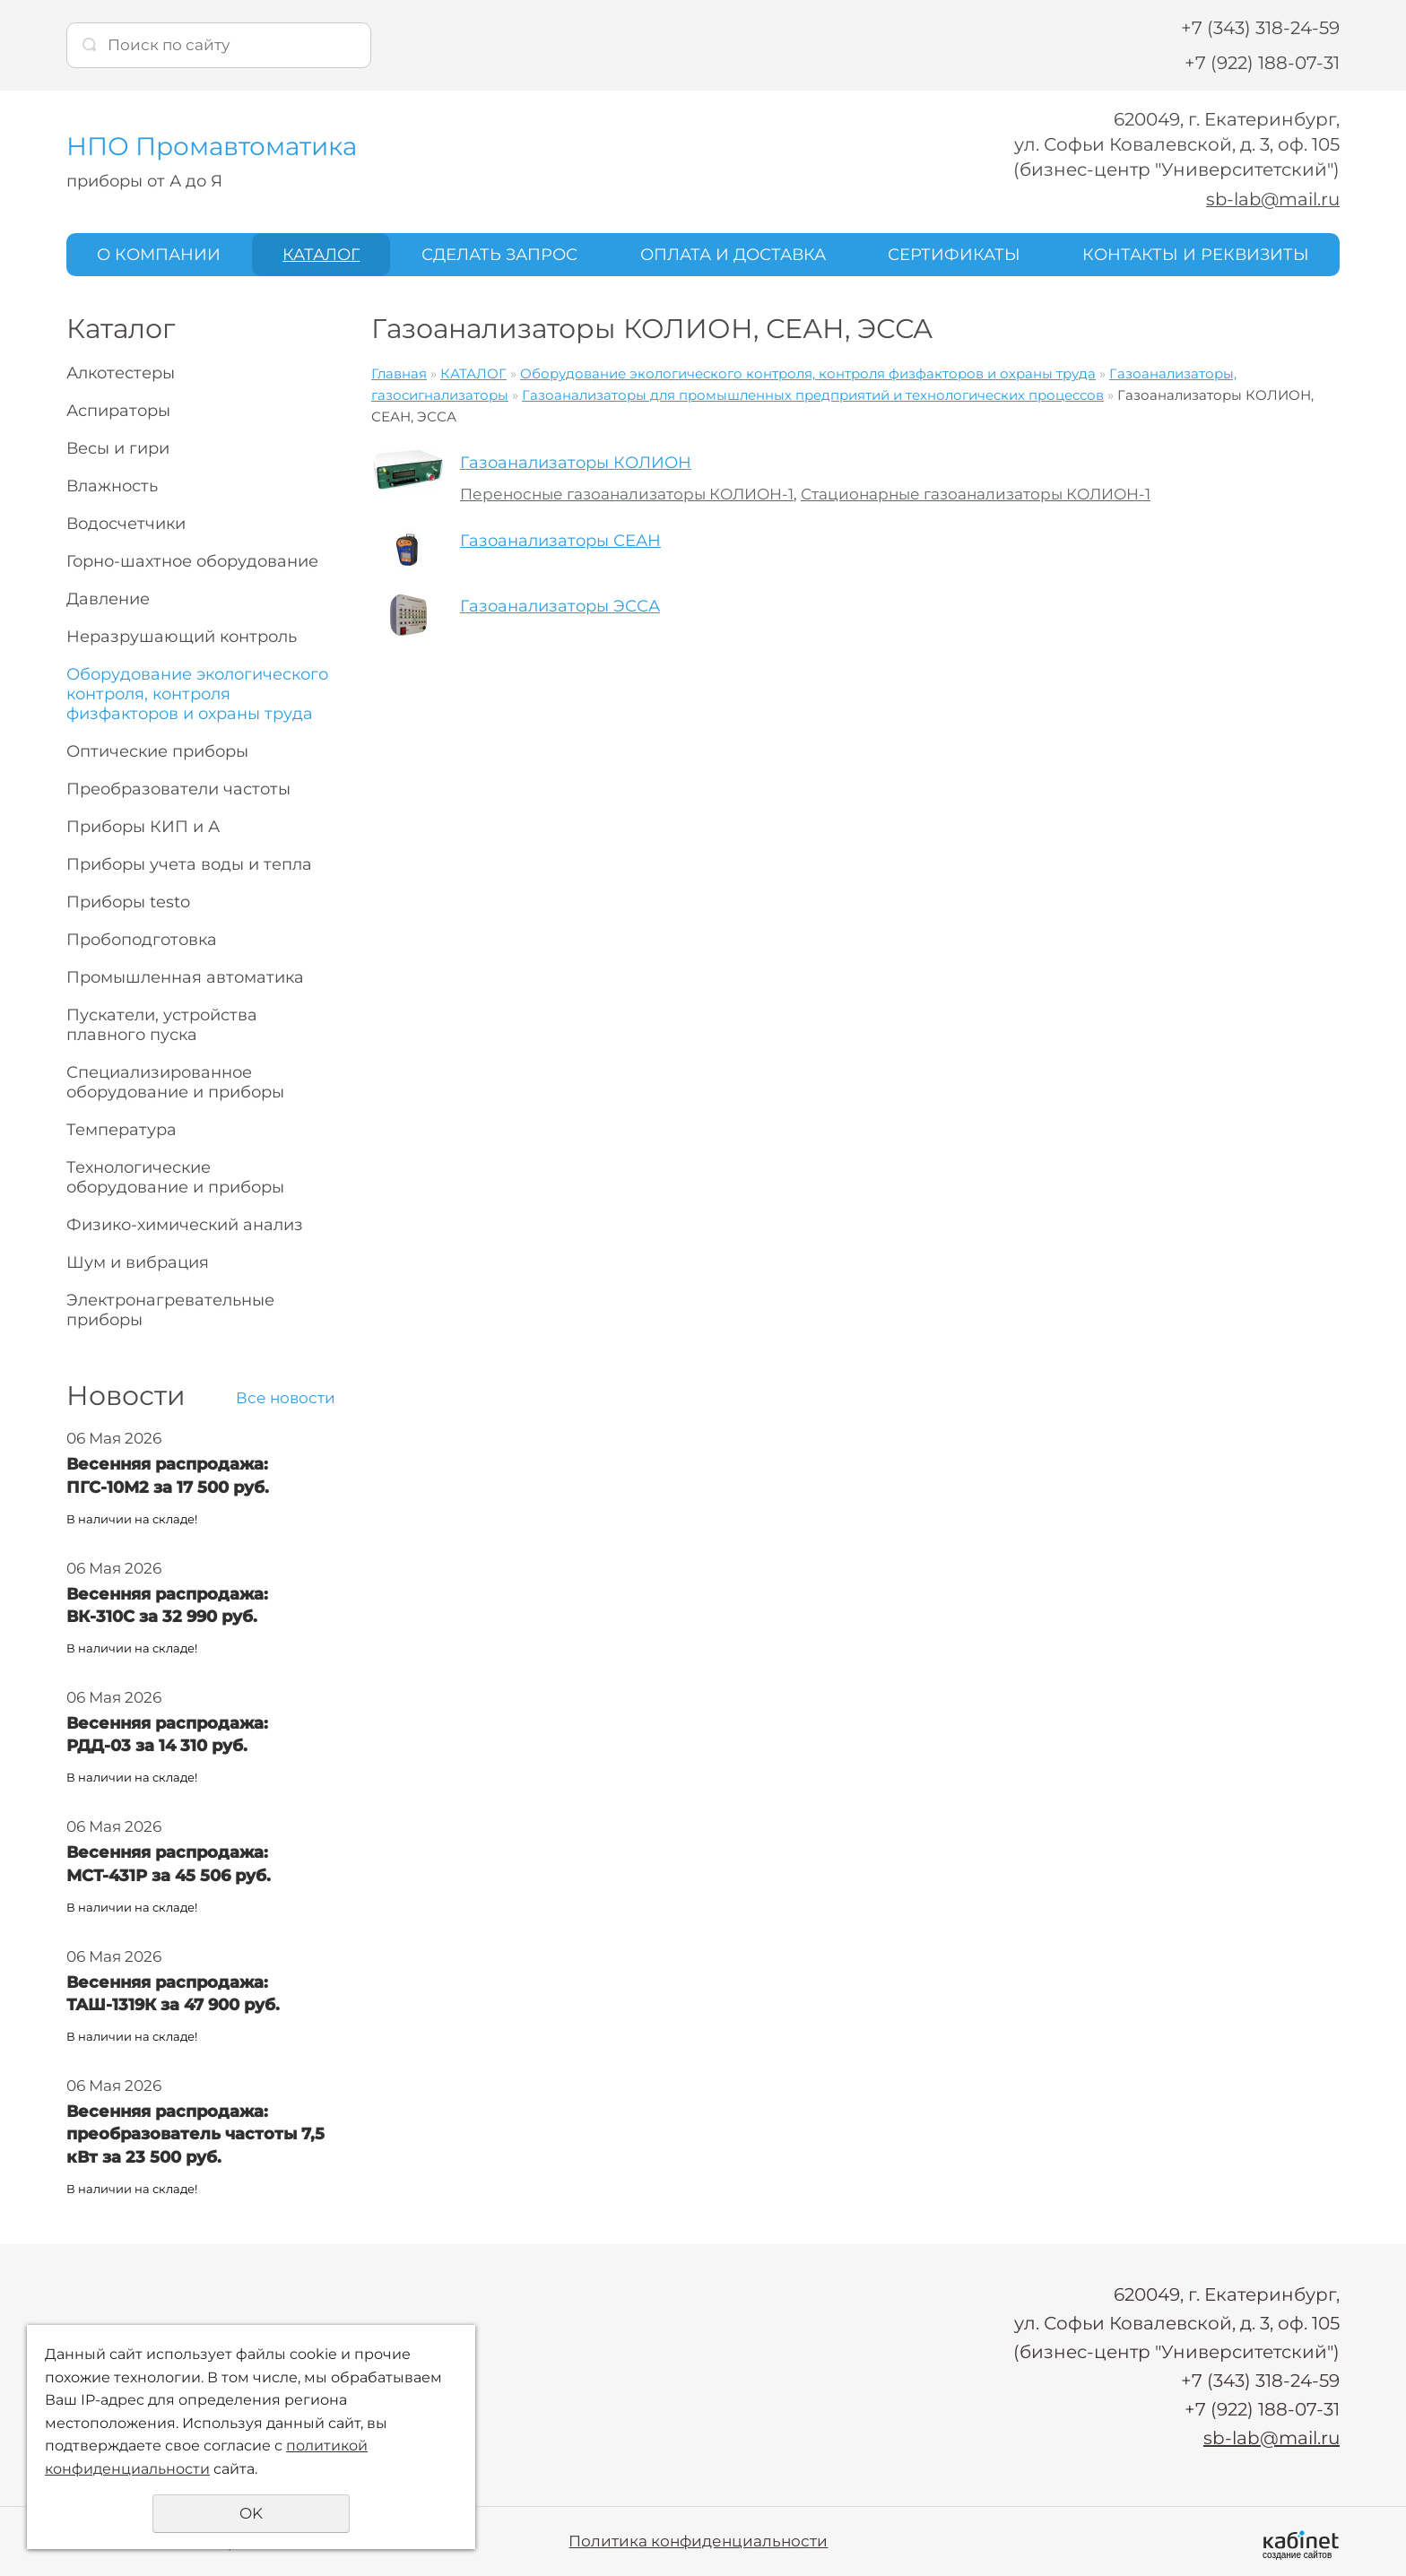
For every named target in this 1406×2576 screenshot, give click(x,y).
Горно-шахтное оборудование (192, 561)
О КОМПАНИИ (159, 254)
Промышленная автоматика (185, 977)
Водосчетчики (126, 523)
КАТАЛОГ (321, 254)
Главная (399, 373)
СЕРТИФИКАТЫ (954, 254)
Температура (121, 1130)
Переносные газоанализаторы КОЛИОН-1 (627, 494)
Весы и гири (117, 448)
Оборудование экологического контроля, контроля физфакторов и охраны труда (197, 694)
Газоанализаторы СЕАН (560, 540)
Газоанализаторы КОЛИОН (575, 463)
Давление (108, 599)
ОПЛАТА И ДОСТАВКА (733, 254)
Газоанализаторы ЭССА (560, 605)
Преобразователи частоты (178, 789)
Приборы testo (128, 902)
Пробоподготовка (141, 940)
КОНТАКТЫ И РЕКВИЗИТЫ (1195, 254)
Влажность (112, 486)
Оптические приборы (157, 751)
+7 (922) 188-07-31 (1262, 63)
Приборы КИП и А (143, 827)
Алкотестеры (120, 373)
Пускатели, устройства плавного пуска (161, 1025)
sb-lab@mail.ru (1271, 199)
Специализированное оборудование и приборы (175, 1082)
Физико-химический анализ (184, 1225)
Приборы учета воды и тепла (189, 864)
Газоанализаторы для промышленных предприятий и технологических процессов (813, 394)
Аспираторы (118, 411)
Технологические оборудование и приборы (175, 1177)
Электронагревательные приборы (170, 1310)
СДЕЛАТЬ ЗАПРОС (499, 254)
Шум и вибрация (137, 1262)
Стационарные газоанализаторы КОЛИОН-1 (975, 494)
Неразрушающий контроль (181, 636)
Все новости (285, 1398)
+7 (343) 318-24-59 (1260, 28)
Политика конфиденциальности (698, 2540)
